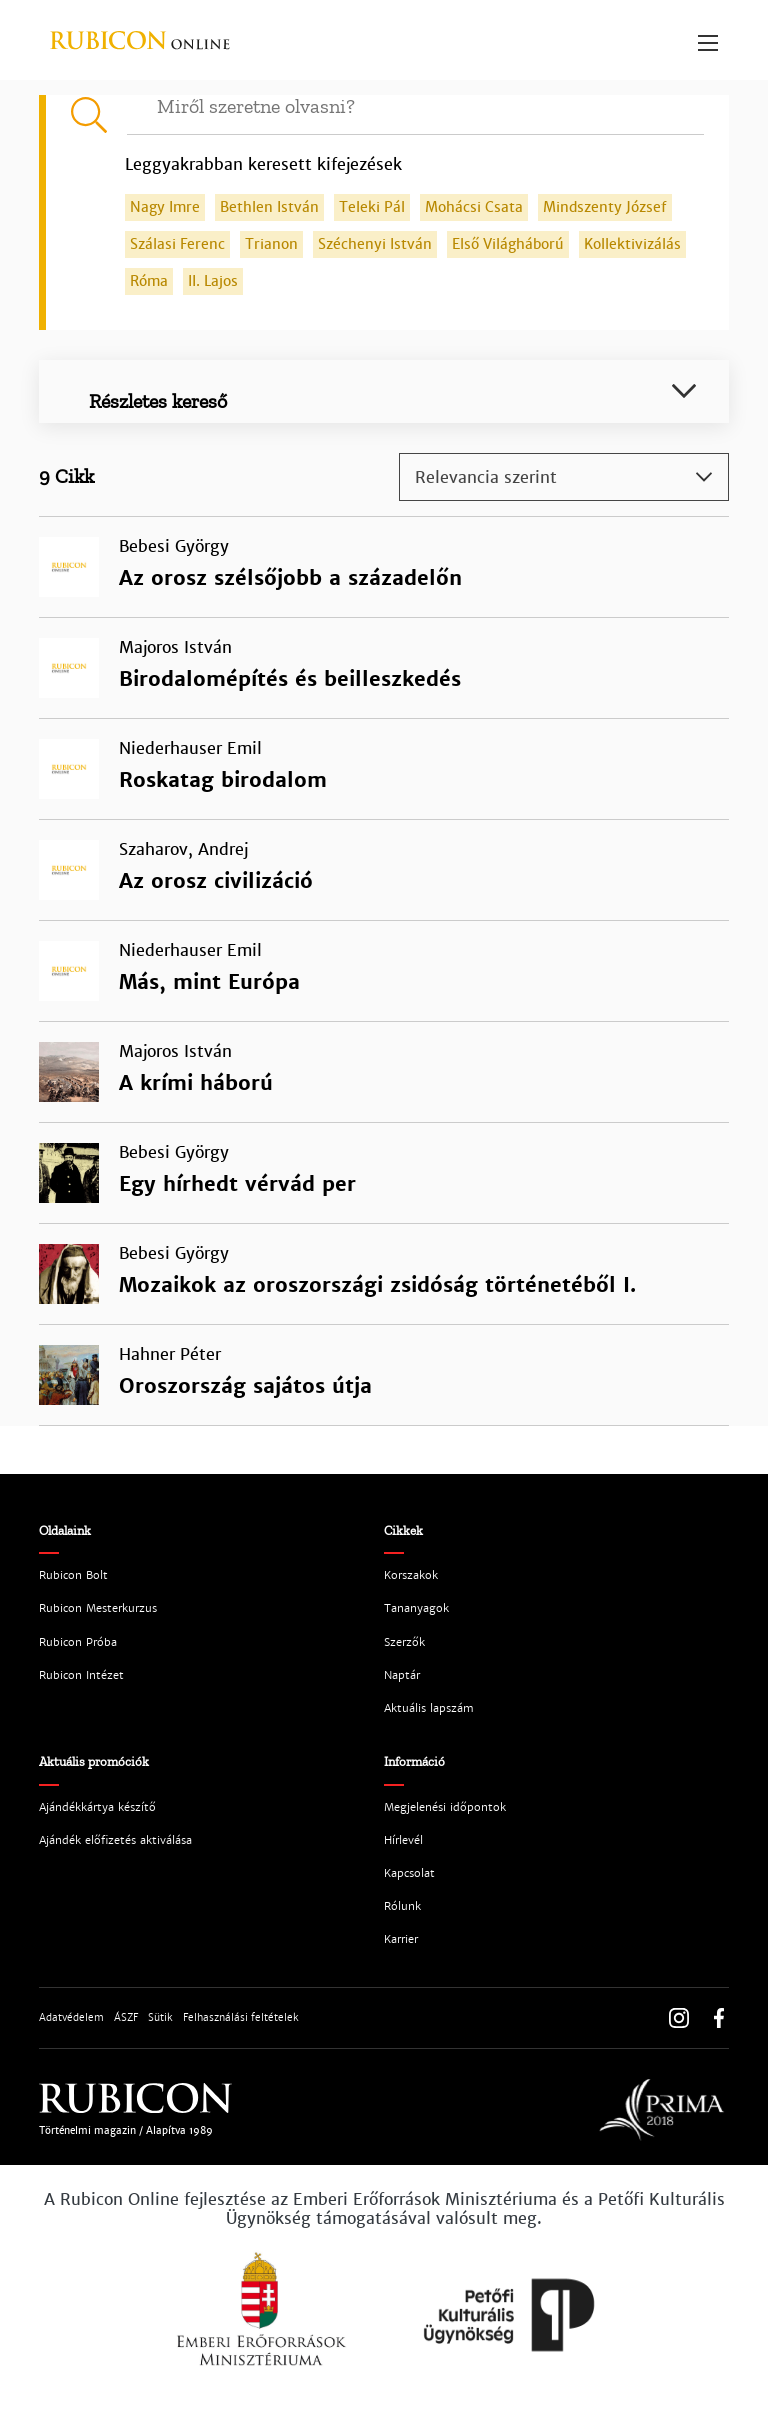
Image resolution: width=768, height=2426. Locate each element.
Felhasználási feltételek (241, 2018)
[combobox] (564, 477)
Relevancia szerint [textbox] (486, 477)
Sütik (160, 2018)
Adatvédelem (71, 2018)
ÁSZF (126, 2018)
